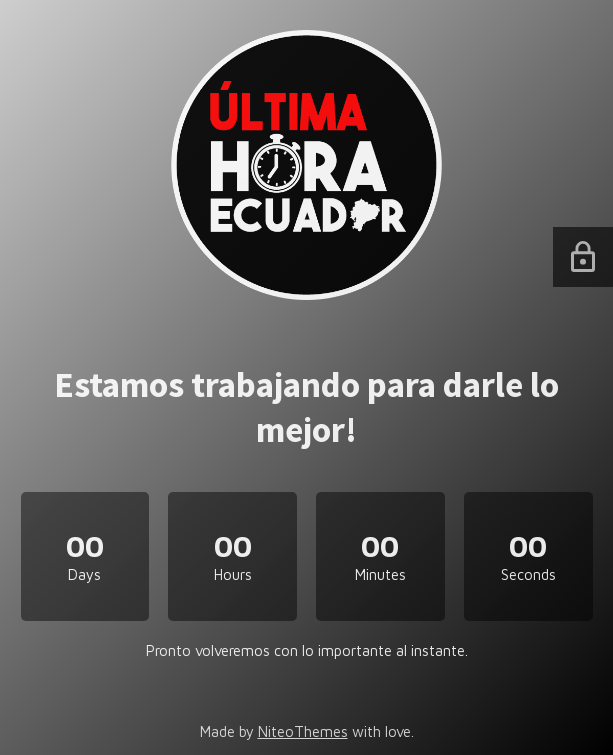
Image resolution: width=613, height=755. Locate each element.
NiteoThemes (303, 731)
